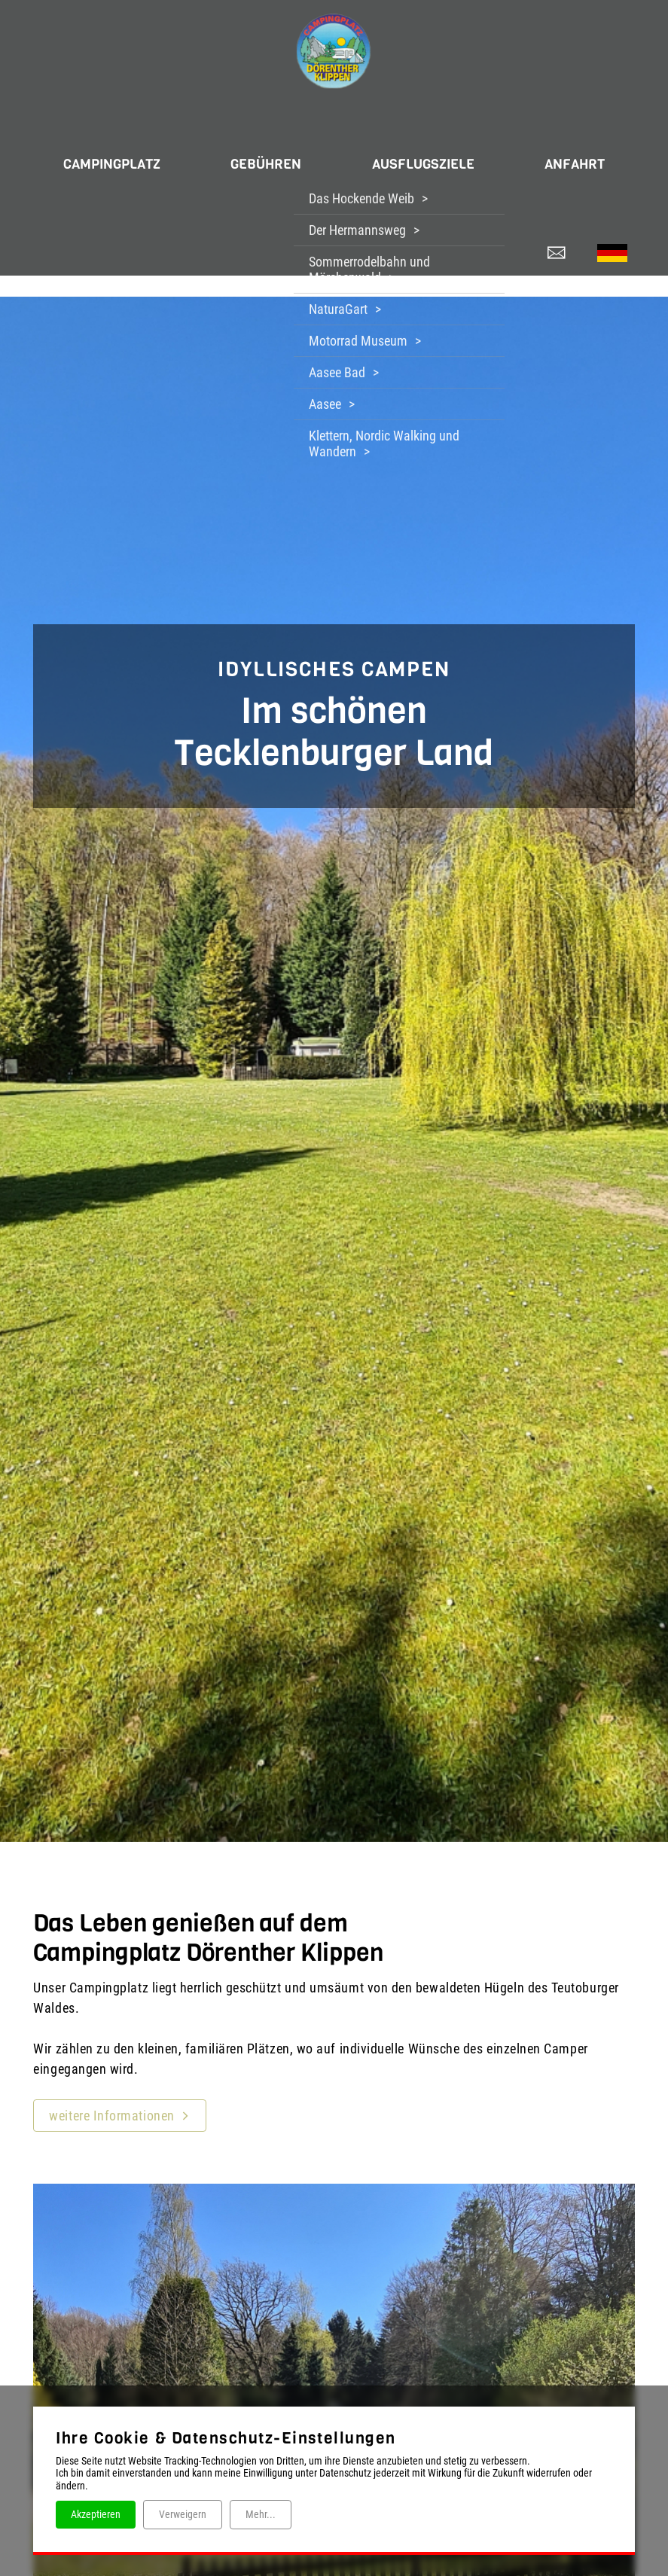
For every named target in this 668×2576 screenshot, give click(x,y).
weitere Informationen (111, 2100)
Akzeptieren (95, 2514)
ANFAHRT (590, 157)
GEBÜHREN (261, 157)
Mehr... (261, 2514)
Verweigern (182, 2514)
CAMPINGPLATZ (96, 157)
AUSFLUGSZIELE (428, 157)
